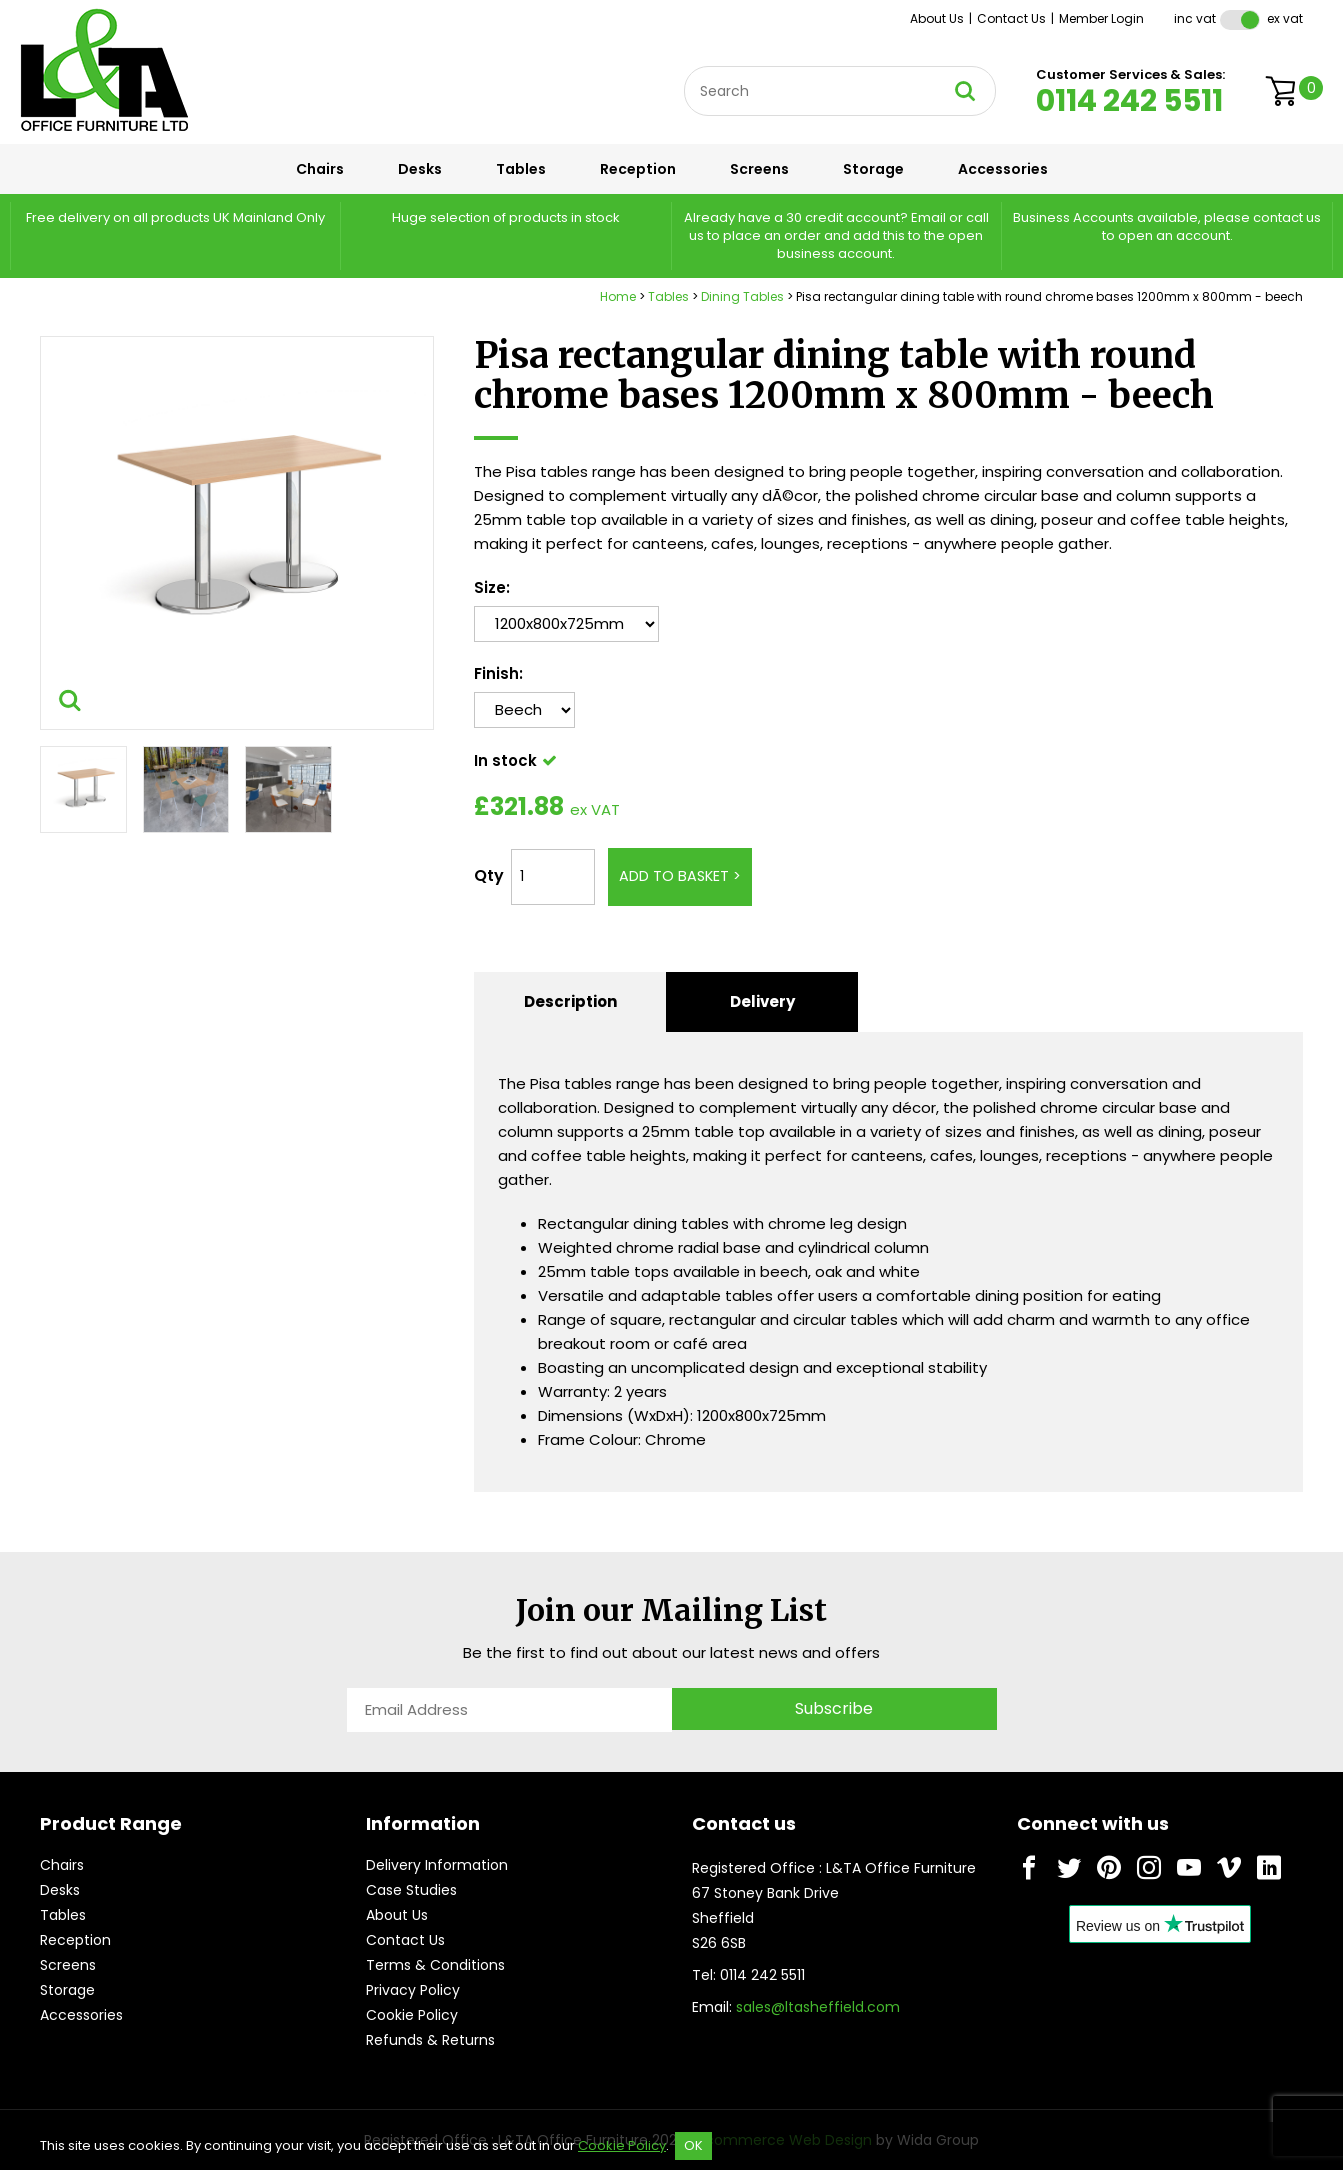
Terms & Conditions (435, 1965)
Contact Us (1011, 18)
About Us (937, 18)
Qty (489, 875)
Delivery (762, 1001)
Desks (420, 169)
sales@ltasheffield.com (818, 2007)
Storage (873, 169)
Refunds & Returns (430, 2040)
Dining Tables (742, 296)
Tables (521, 169)
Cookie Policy (412, 2015)
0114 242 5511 (1129, 101)
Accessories (1003, 169)
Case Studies (411, 1890)
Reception (638, 169)
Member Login (1101, 18)
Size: (492, 587)
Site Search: (684, 66)
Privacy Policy (413, 1990)
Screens (759, 169)
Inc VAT (1195, 18)
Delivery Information (437, 1865)
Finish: (498, 673)
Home (618, 296)
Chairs (320, 169)
